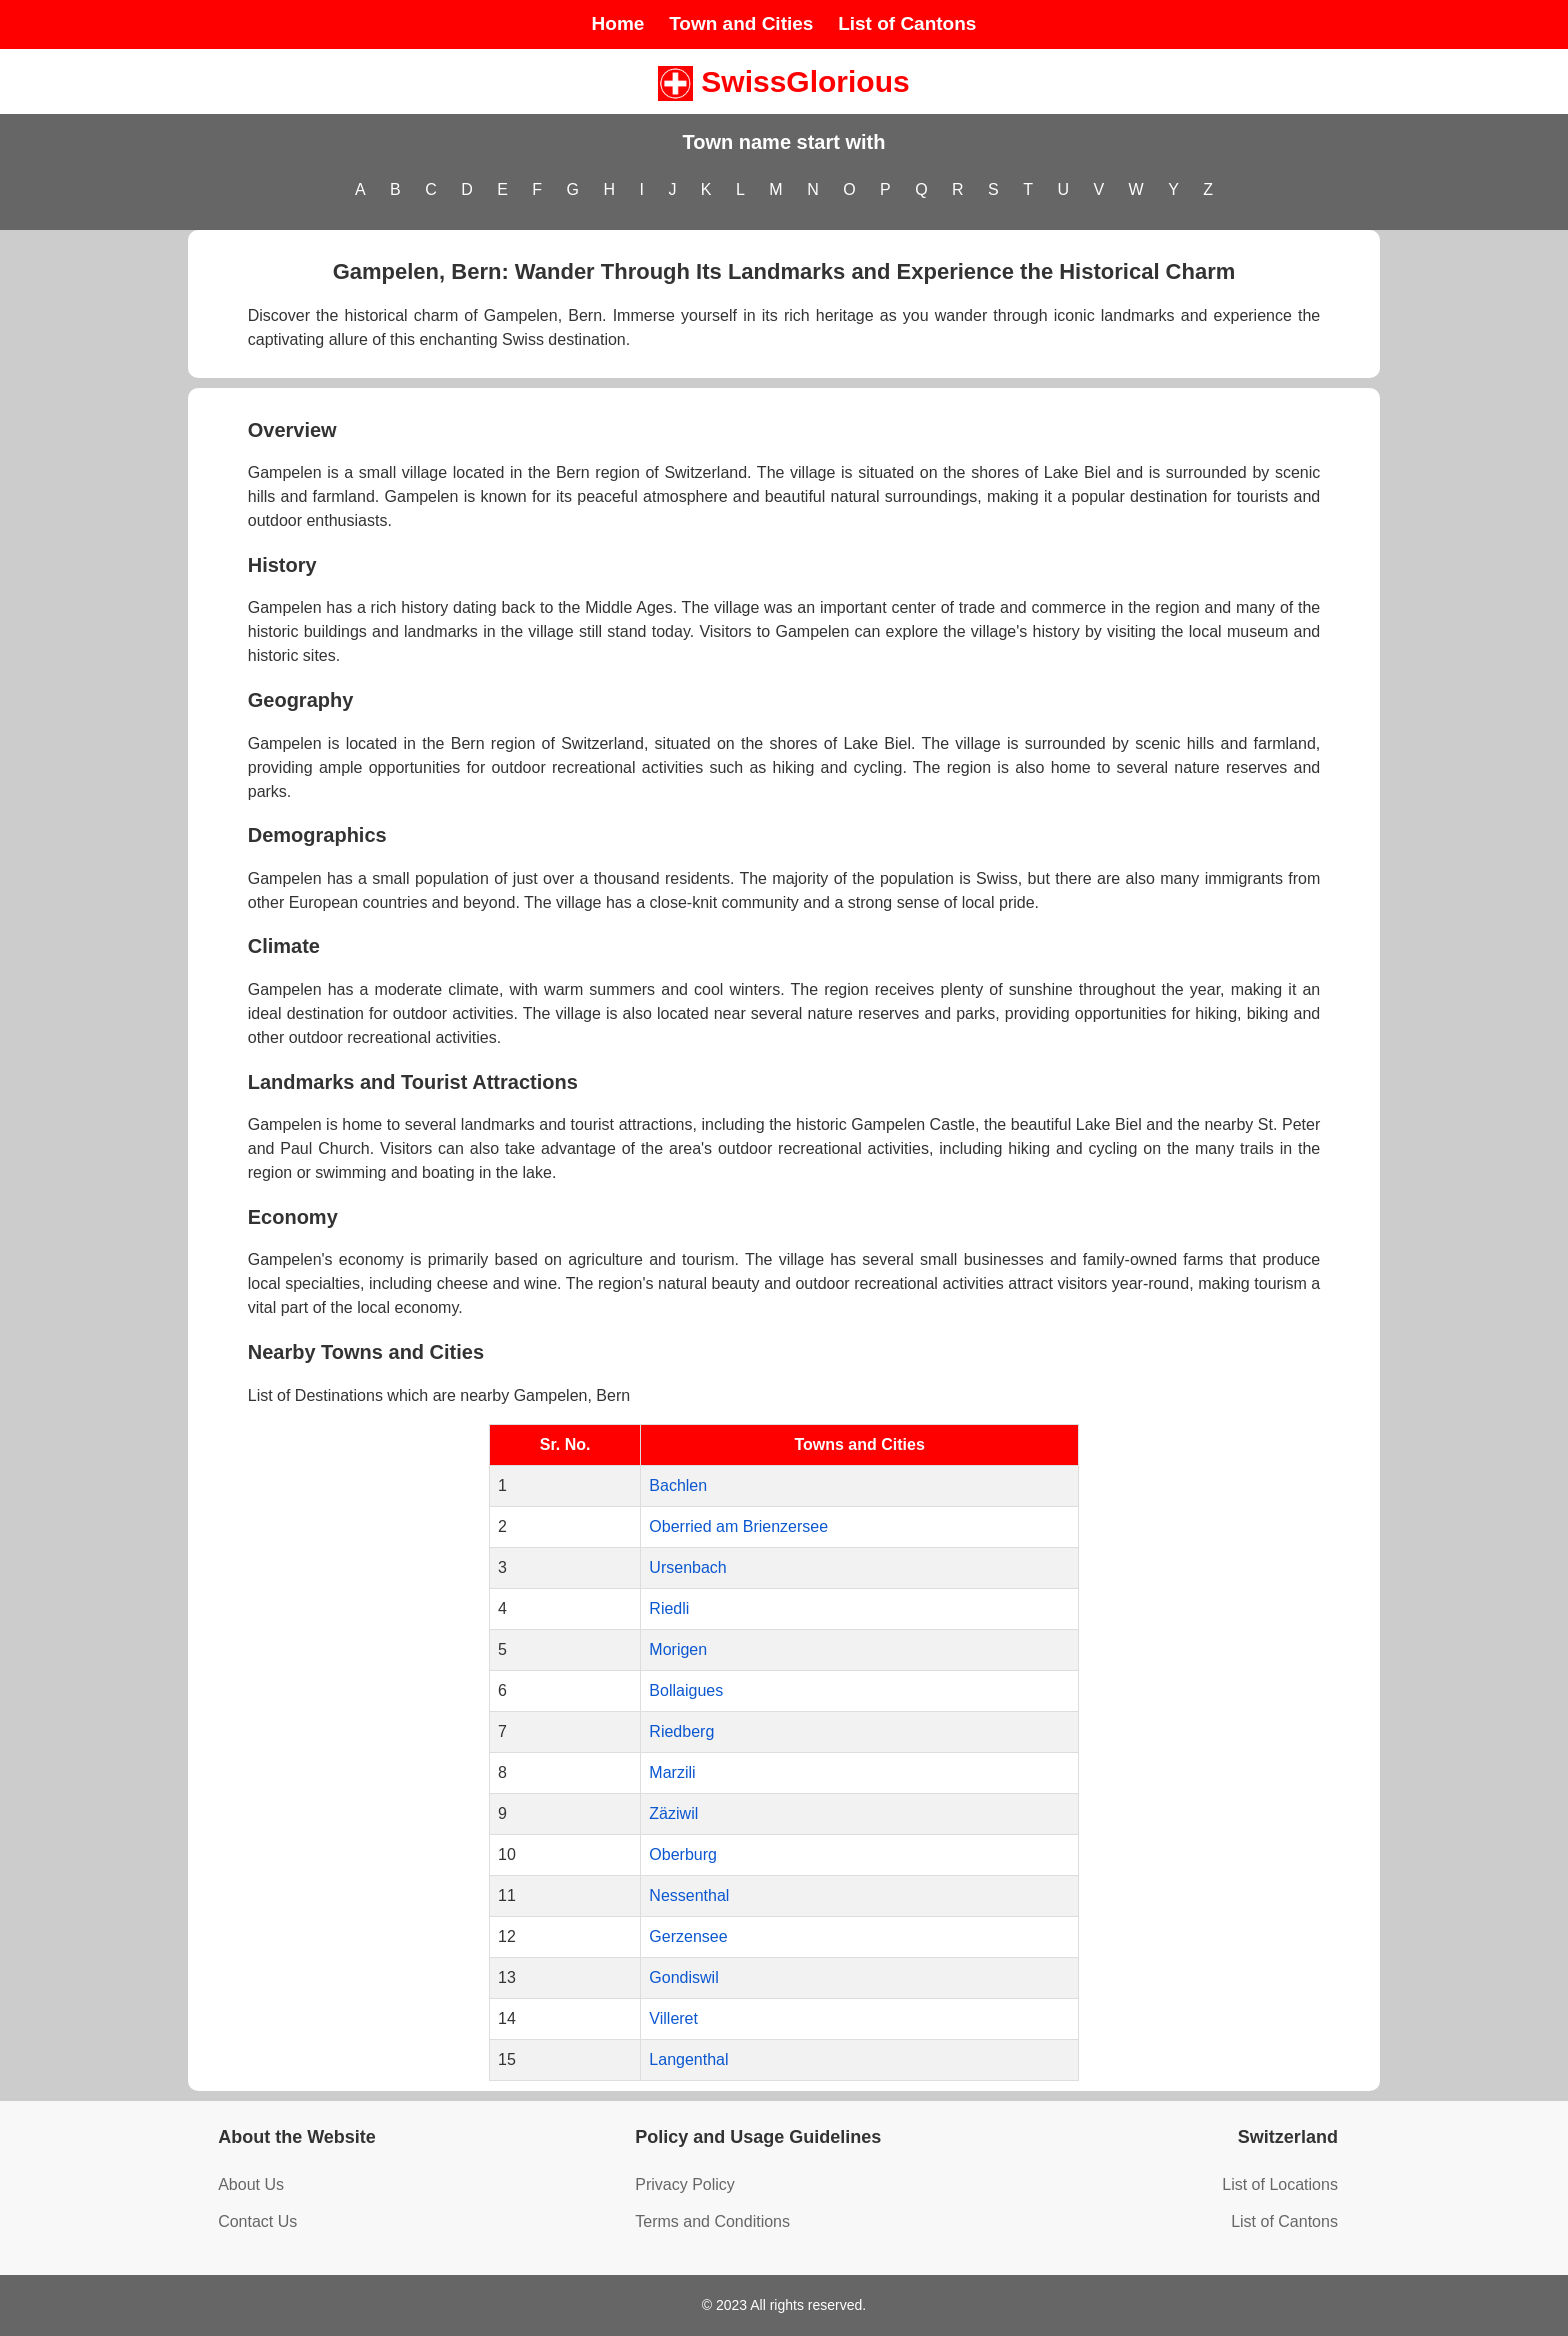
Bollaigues (686, 1690)
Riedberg (681, 1731)
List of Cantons (907, 23)
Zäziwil (673, 1813)
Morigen (678, 1649)
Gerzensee (688, 1936)
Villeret (673, 2018)
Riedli (669, 1608)
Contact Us (257, 2221)
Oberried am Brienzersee (738, 1526)
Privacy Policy (685, 2184)
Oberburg (683, 1854)
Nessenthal (689, 1895)
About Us (251, 2184)
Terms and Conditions (712, 2221)
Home (618, 23)
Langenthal (688, 2059)
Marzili (672, 1772)
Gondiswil (683, 1977)
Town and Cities (741, 23)
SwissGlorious (783, 81)
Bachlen (678, 1485)
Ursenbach (687, 1567)
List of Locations (1280, 2184)
